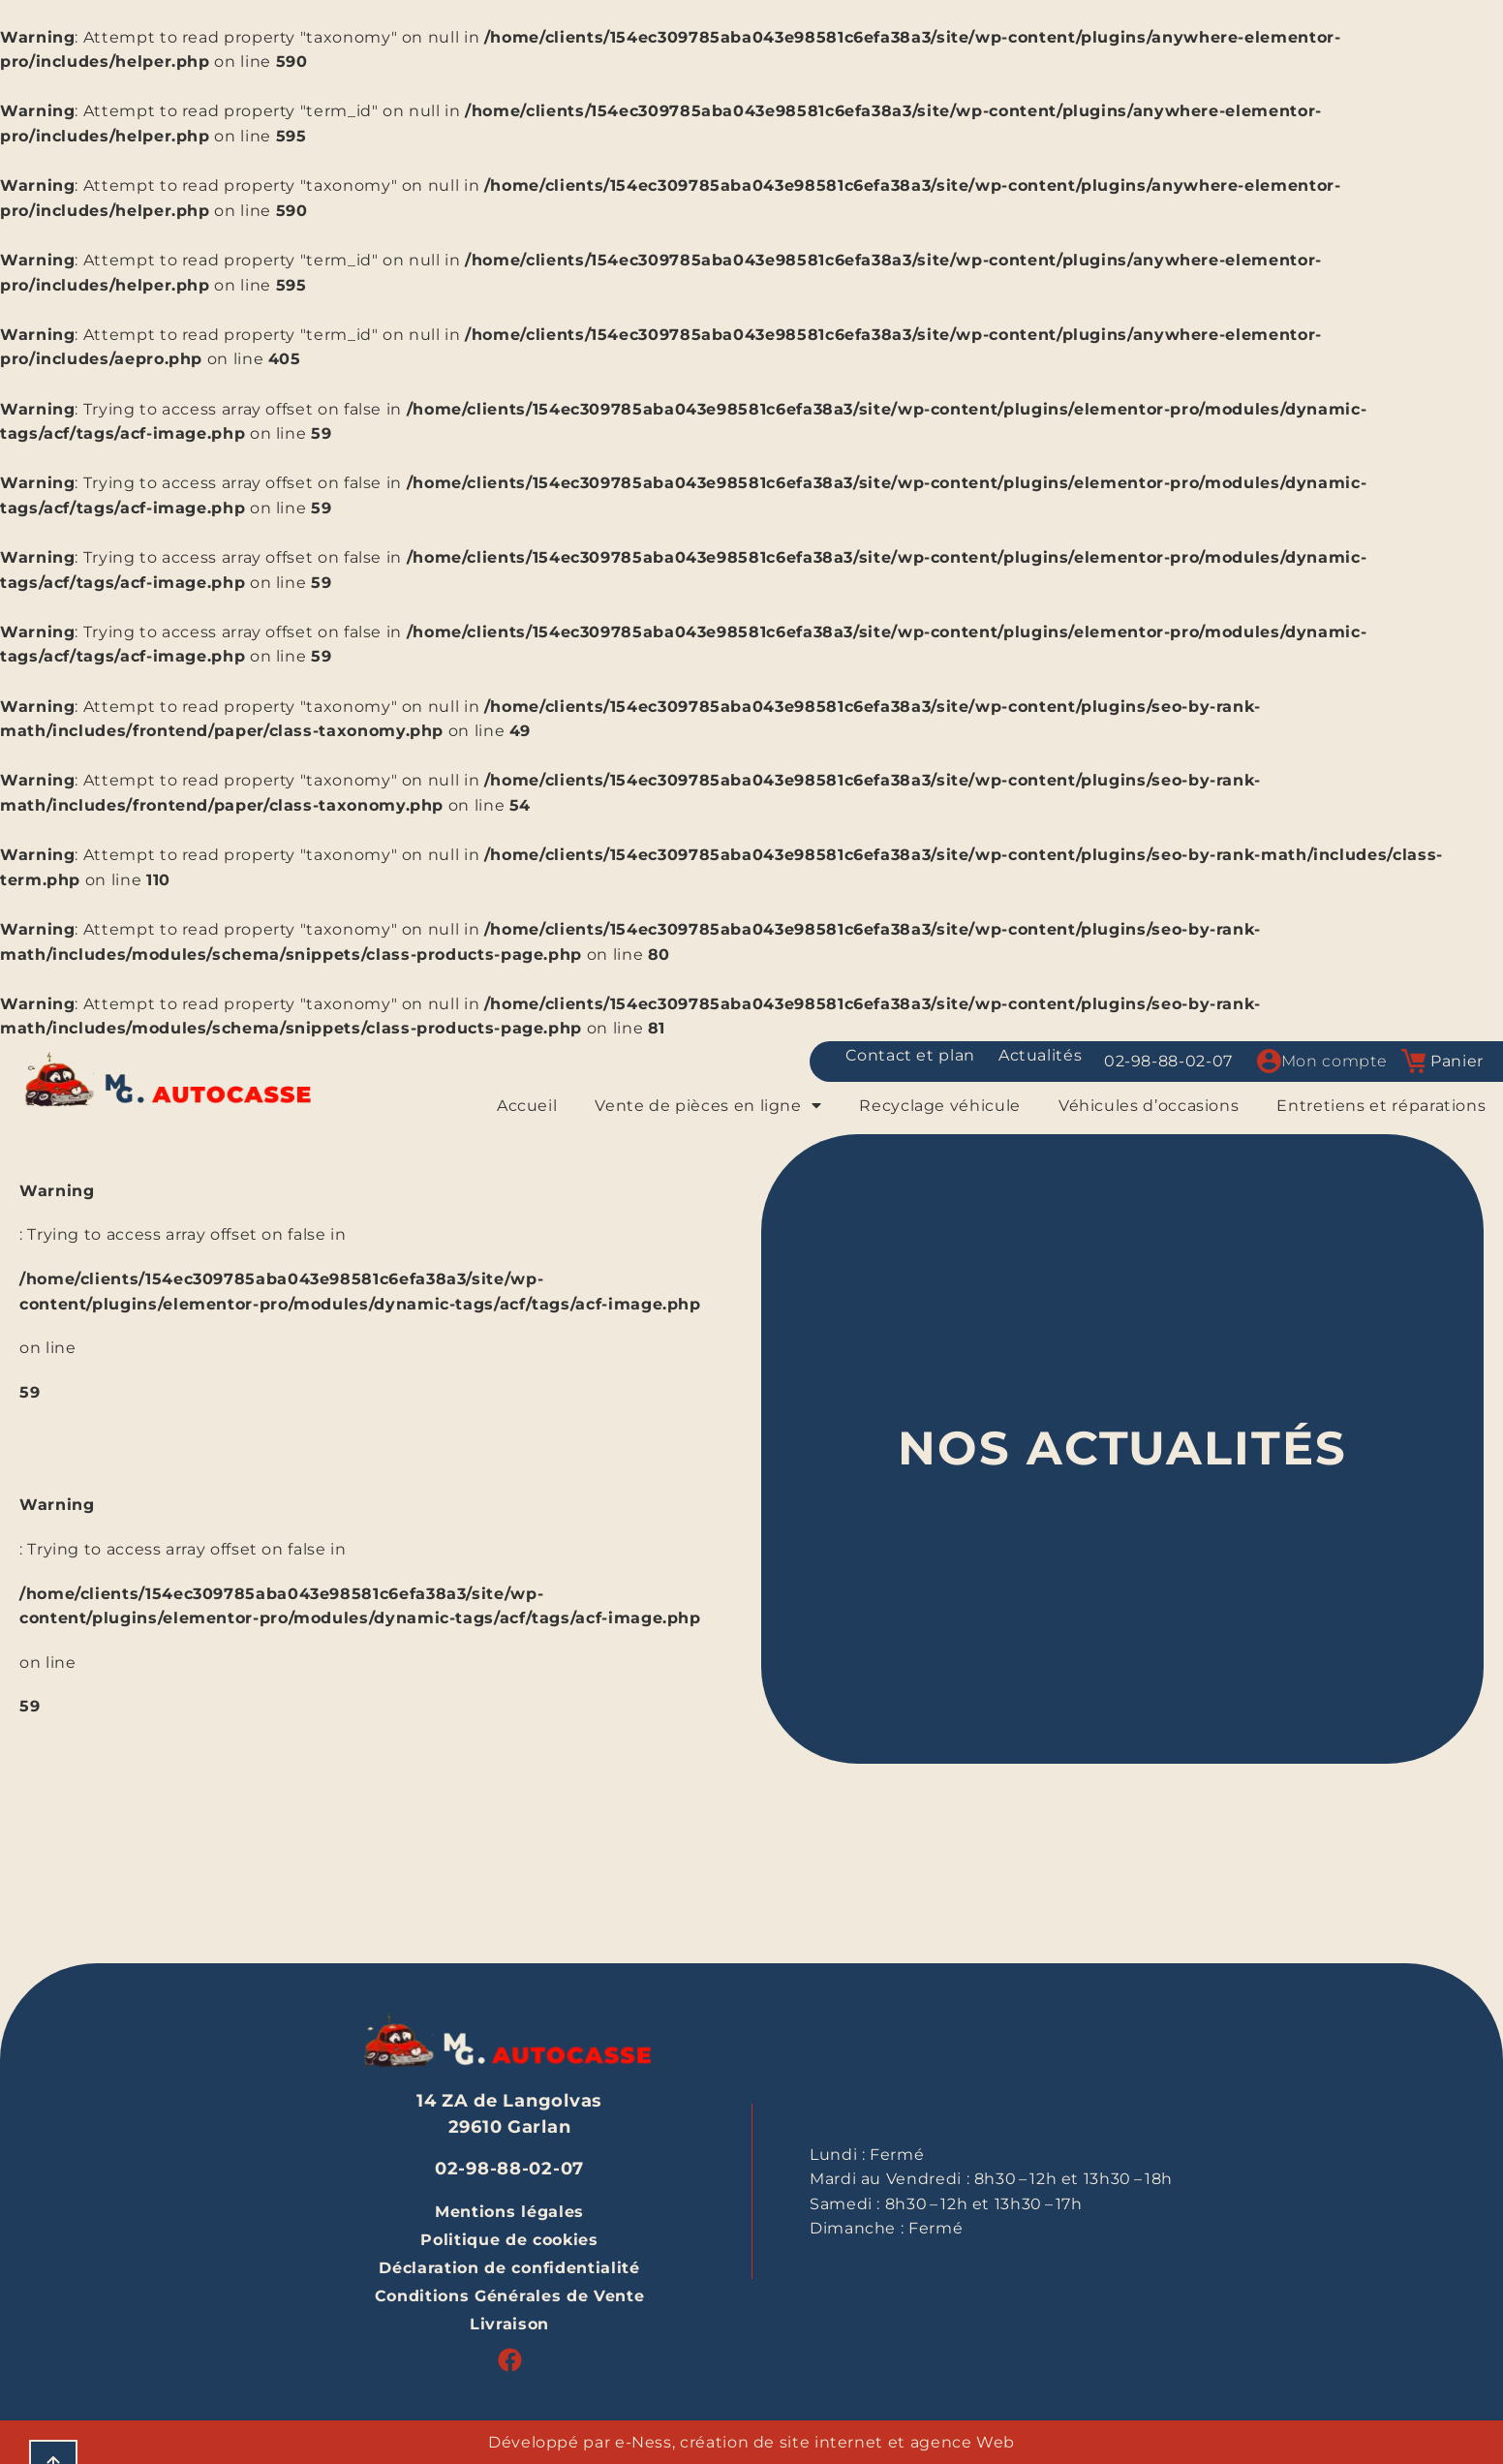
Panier (1457, 1061)
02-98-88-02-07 (1168, 1061)
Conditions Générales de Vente (510, 2296)
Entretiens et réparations (1381, 1105)
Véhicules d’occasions (1148, 1105)
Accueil (527, 1105)
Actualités (1040, 1055)
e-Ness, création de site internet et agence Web (815, 2442)
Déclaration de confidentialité (509, 2268)
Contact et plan (910, 1055)
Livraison (509, 2324)
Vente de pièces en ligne (708, 1106)
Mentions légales (509, 2211)
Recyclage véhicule (940, 1105)
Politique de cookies (509, 2240)
